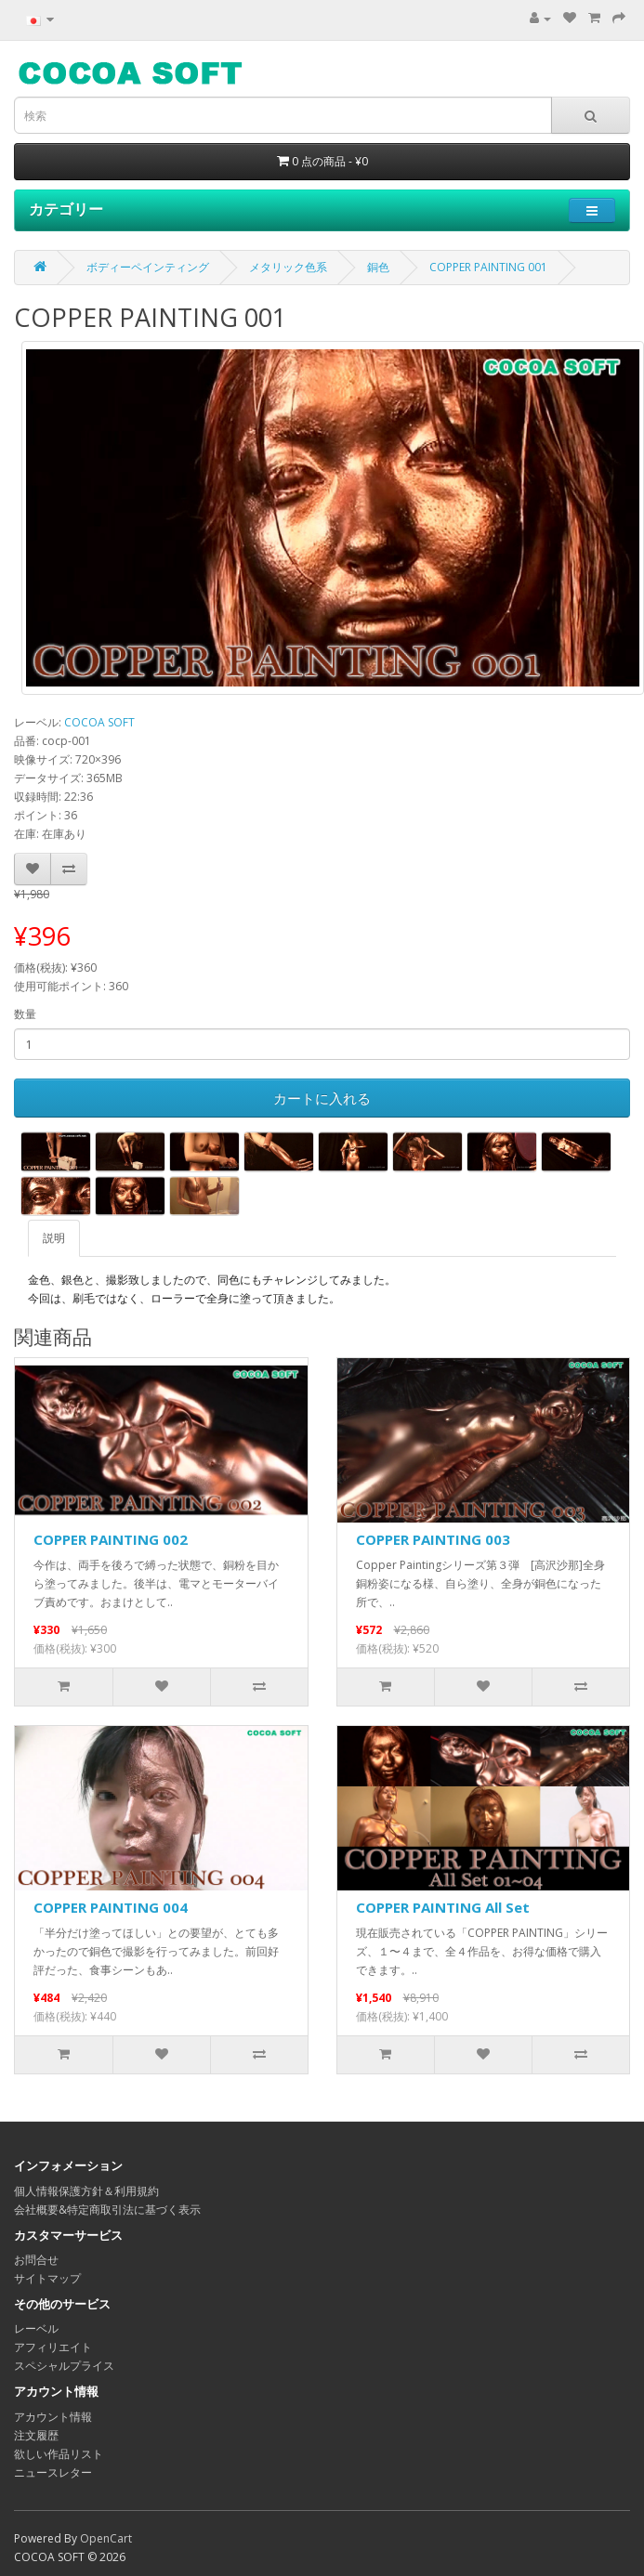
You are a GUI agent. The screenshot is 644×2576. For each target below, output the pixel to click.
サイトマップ (47, 2278)
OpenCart (106, 2538)
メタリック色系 (288, 267)
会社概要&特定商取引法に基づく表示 (107, 2209)
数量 (25, 1014)
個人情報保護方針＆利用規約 (86, 2191)
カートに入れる (322, 1098)
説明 (54, 1238)
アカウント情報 (53, 2417)
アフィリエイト (53, 2347)
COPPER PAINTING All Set (443, 1907)
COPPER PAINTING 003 (433, 1539)
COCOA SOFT (99, 722)
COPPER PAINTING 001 (488, 267)
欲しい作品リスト (58, 2454)
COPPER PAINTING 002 (110, 1539)
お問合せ (36, 2260)
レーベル (36, 2328)
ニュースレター (53, 2472)
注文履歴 (36, 2435)
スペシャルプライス (64, 2365)
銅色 (378, 267)
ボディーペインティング (147, 267)
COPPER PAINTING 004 (110, 1907)
